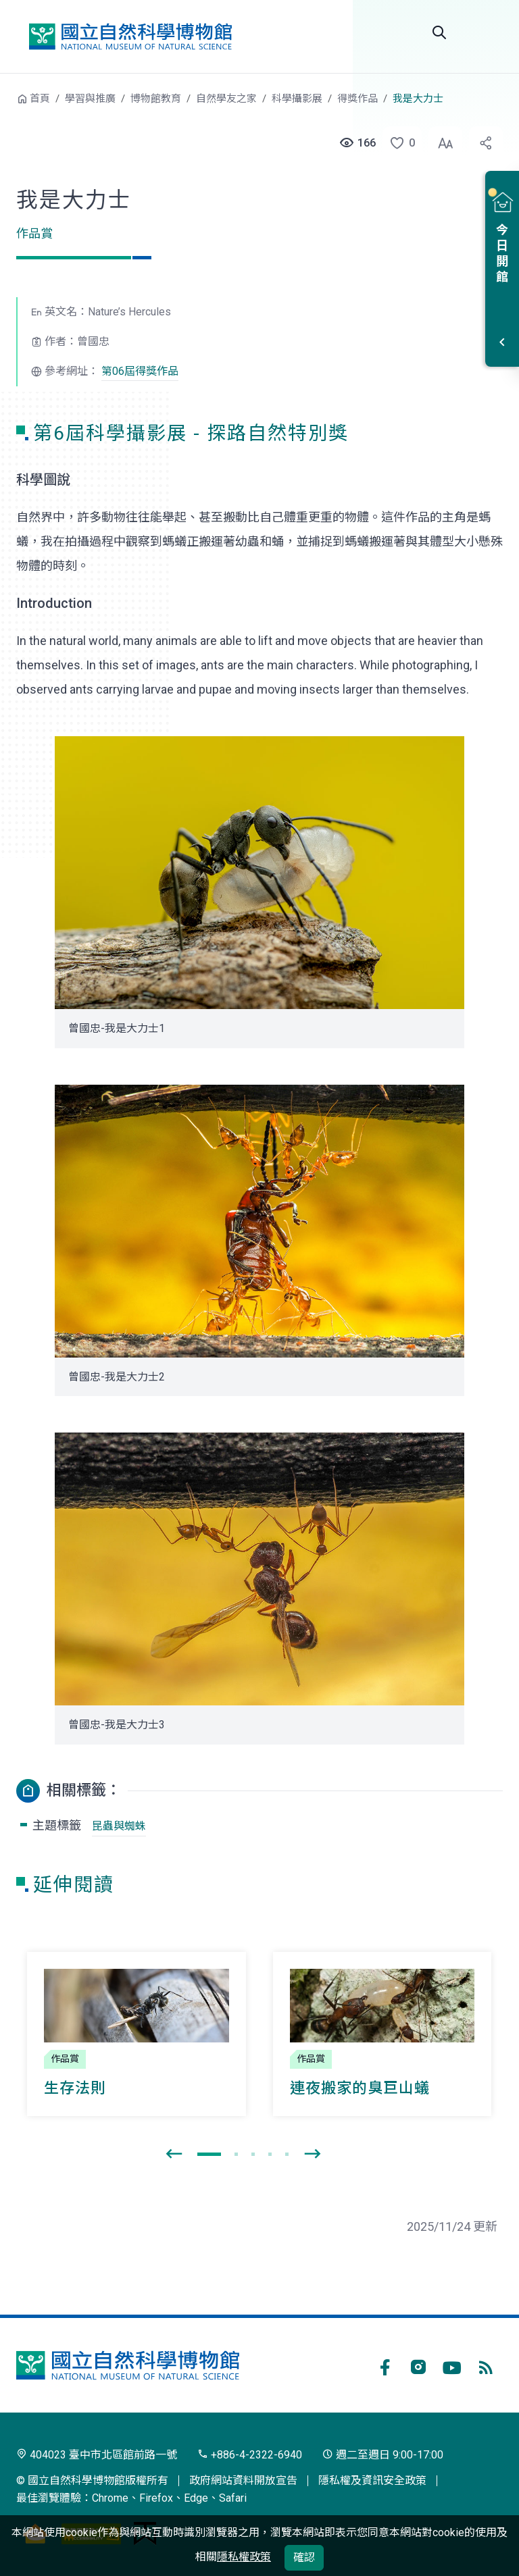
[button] (398, 143)
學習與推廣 (90, 99)
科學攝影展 (297, 99)
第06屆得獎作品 (139, 371)
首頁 (40, 99)
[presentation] (174, 2154)
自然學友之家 (226, 99)
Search (439, 32)
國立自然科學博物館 (130, 36)
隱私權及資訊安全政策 (372, 2480)
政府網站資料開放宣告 (243, 2480)
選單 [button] (486, 32)
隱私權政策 (244, 2556)
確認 (304, 2557)
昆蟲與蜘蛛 (119, 1826)
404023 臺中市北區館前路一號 (96, 2454)
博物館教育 (155, 99)
